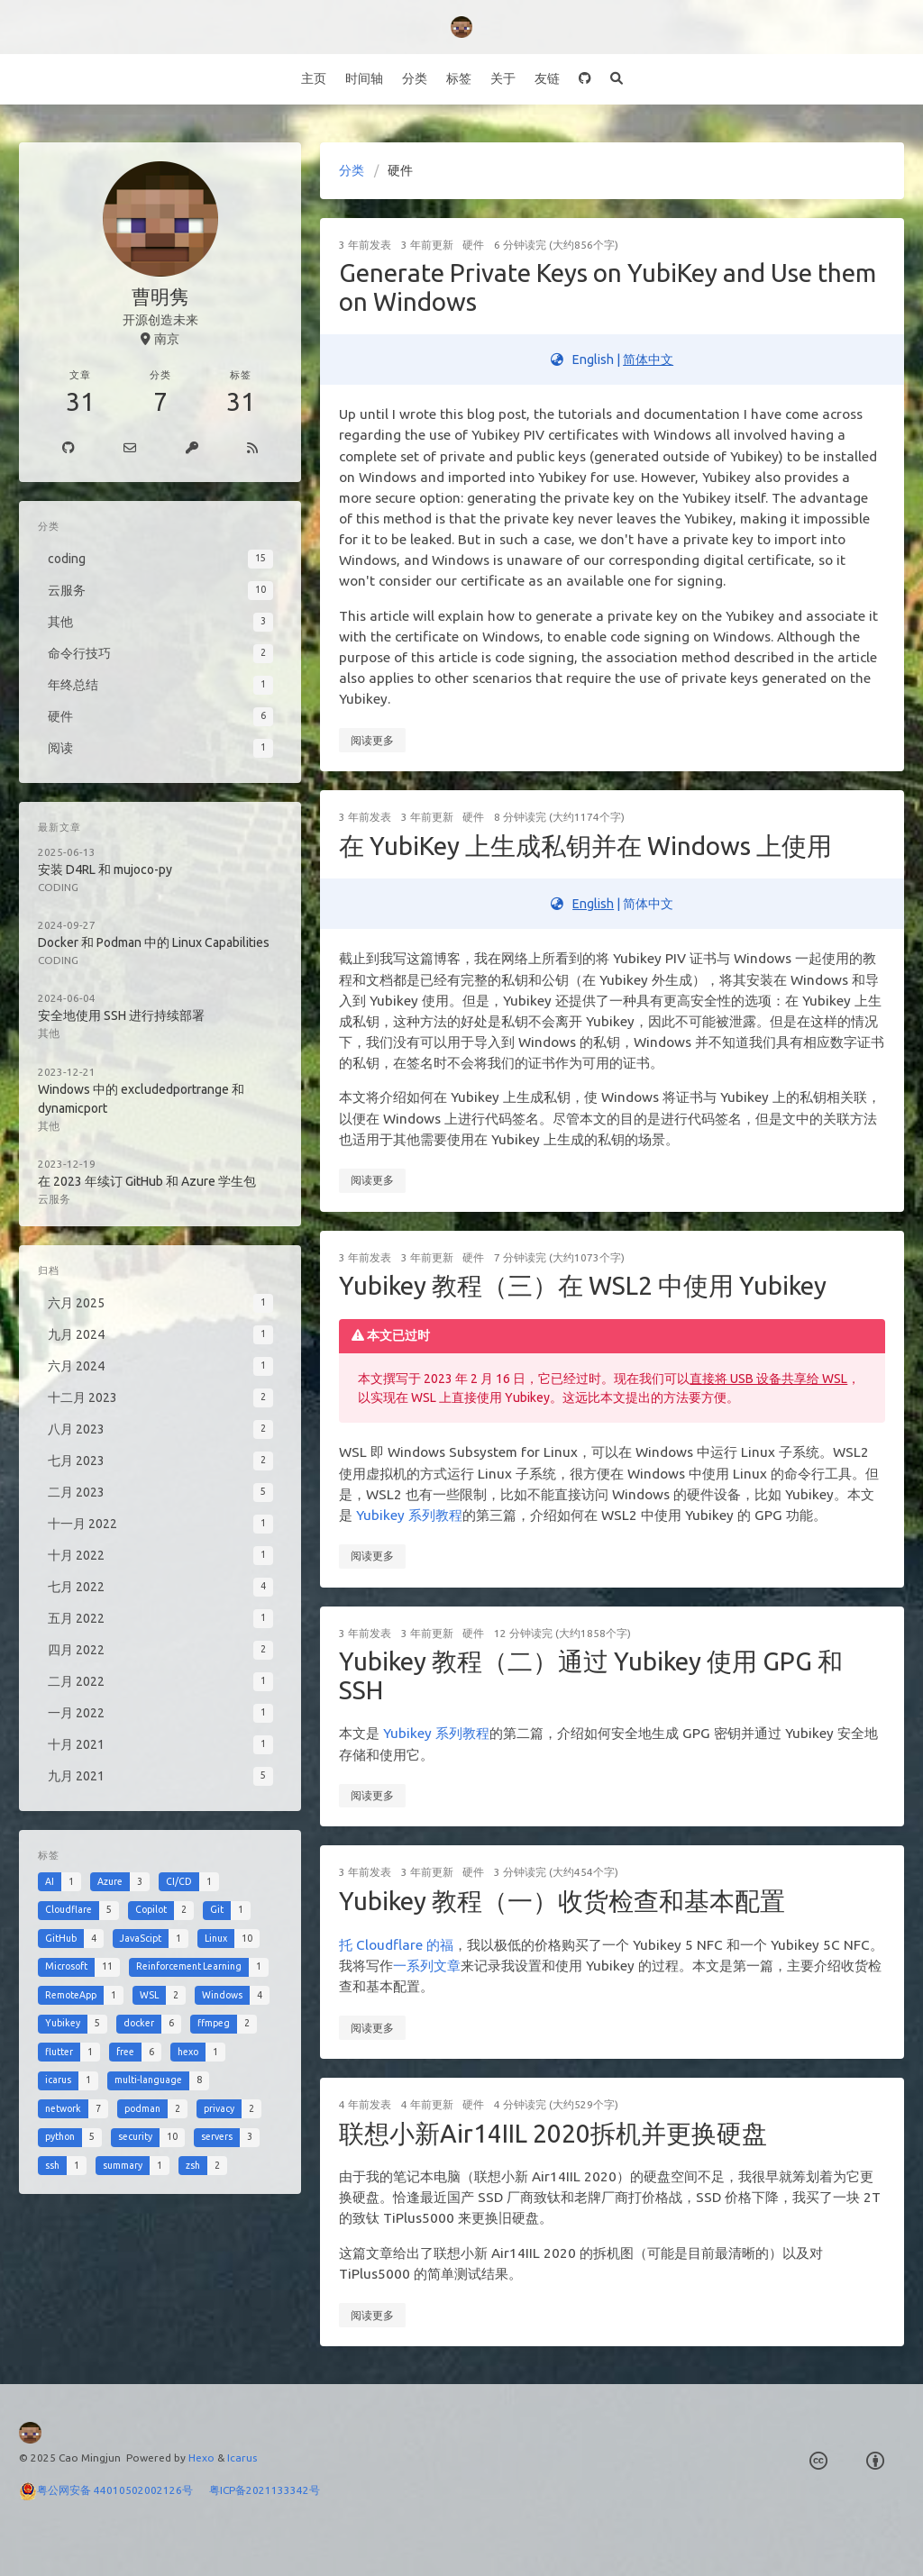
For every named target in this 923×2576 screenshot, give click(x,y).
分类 (414, 78)
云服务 (54, 1199)
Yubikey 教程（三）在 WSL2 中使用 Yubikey (583, 1285)
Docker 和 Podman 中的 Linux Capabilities (154, 942)
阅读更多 (372, 740)
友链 (547, 78)
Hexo (201, 2457)
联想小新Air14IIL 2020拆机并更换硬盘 (553, 2133)
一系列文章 (427, 1965)
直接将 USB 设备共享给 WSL (768, 1378)
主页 (313, 78)
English (593, 904)
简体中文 (648, 359)
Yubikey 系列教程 (409, 1515)
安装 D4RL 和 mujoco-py (105, 869)
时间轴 (364, 78)
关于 (503, 78)
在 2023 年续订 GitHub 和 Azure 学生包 (147, 1181)
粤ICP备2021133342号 (264, 2490)
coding (58, 887)
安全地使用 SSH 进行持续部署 (121, 1015)
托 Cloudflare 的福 (396, 1944)
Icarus (242, 2457)
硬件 (473, 244)
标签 (458, 78)
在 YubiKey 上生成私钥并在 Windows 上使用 (585, 846)
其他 (48, 1033)
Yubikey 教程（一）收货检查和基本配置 (562, 1901)
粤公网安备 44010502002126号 (123, 2490)
